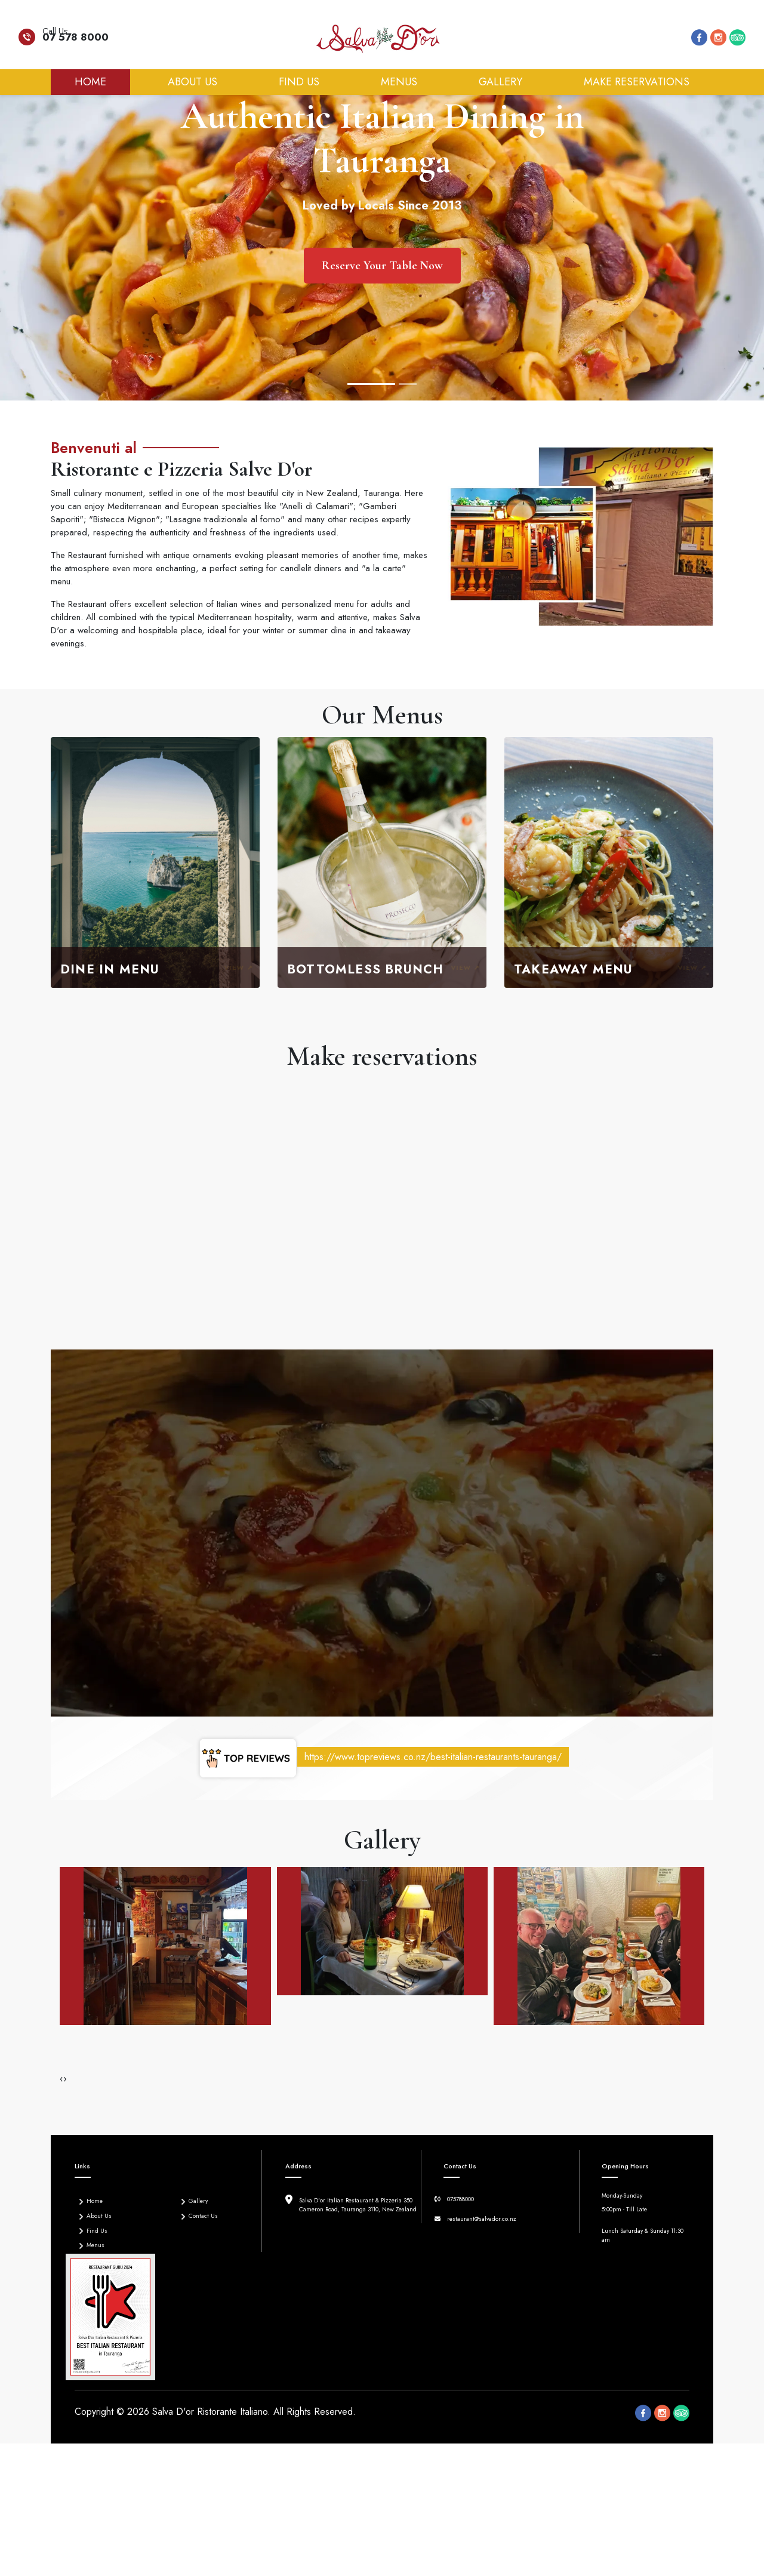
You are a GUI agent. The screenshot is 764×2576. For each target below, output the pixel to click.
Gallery (500, 82)
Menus (399, 82)
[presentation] (61, 2078)
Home (102, 81)
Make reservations (636, 82)
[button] (50, 1401)
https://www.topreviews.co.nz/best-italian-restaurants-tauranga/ (433, 1757)
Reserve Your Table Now (382, 265)
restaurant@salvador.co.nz (481, 2218)
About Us (192, 82)
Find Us (299, 82)
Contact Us (197, 2215)
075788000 (460, 2199)
